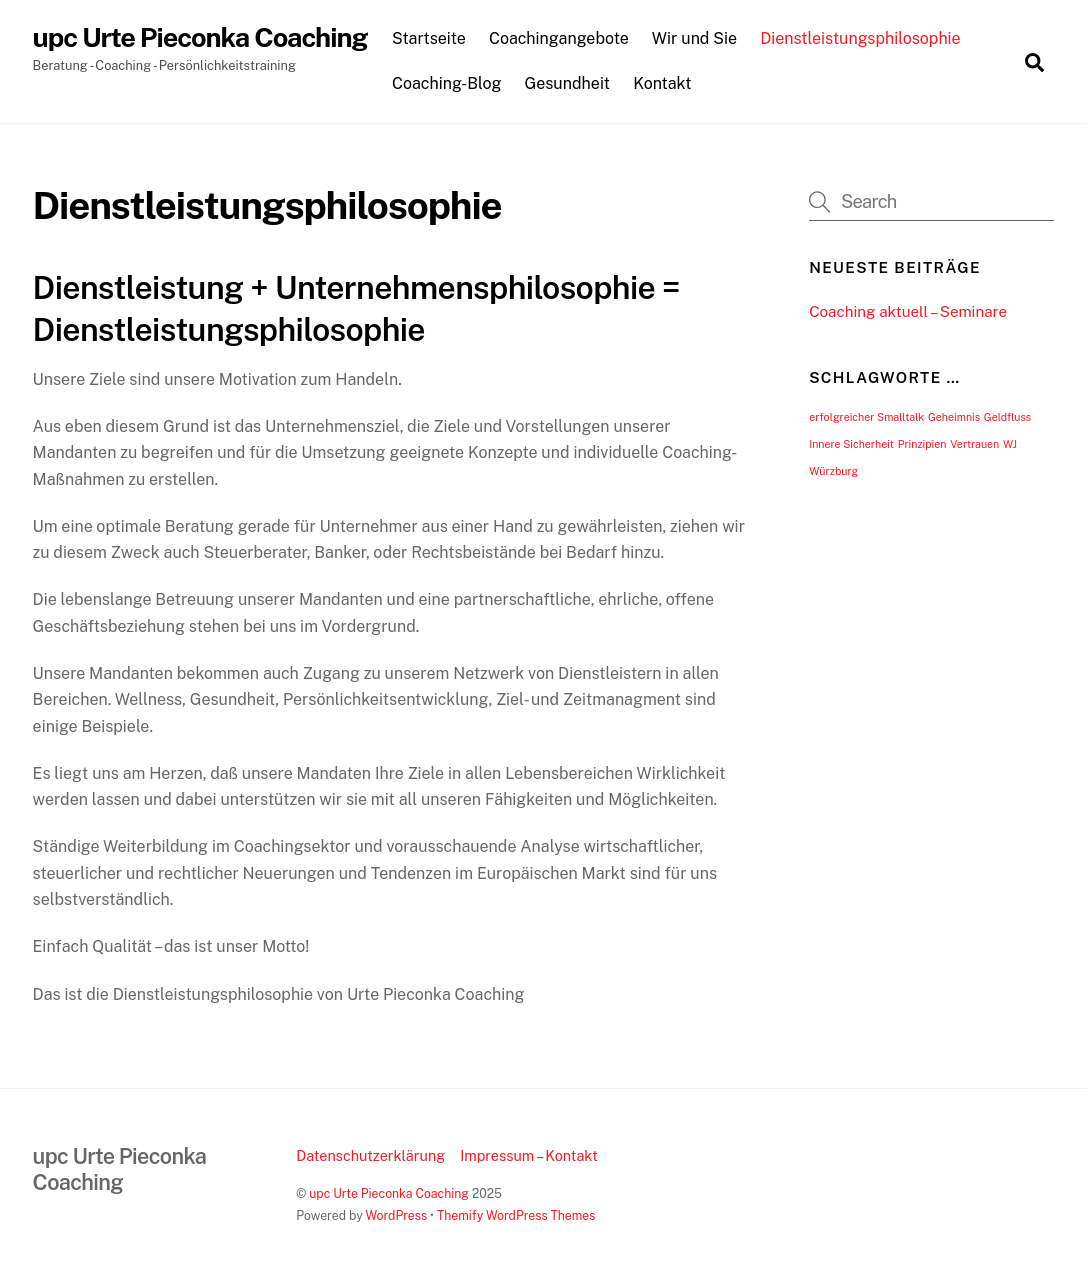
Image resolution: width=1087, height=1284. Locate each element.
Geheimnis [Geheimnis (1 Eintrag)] (954, 417)
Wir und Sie (694, 38)
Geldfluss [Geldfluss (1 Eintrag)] (1007, 417)
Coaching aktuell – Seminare (908, 311)
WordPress (396, 1215)
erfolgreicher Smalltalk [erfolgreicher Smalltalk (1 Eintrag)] (866, 417)
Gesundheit (568, 83)
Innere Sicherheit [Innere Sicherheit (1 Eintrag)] (851, 444)
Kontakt (662, 83)
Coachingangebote (559, 38)
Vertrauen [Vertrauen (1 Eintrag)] (974, 444)
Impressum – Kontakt (529, 1155)
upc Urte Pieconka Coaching (389, 1193)
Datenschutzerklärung (370, 1155)
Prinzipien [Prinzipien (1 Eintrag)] (922, 444)
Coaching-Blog (446, 83)
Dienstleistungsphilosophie (860, 38)
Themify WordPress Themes (516, 1215)
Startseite (429, 38)
